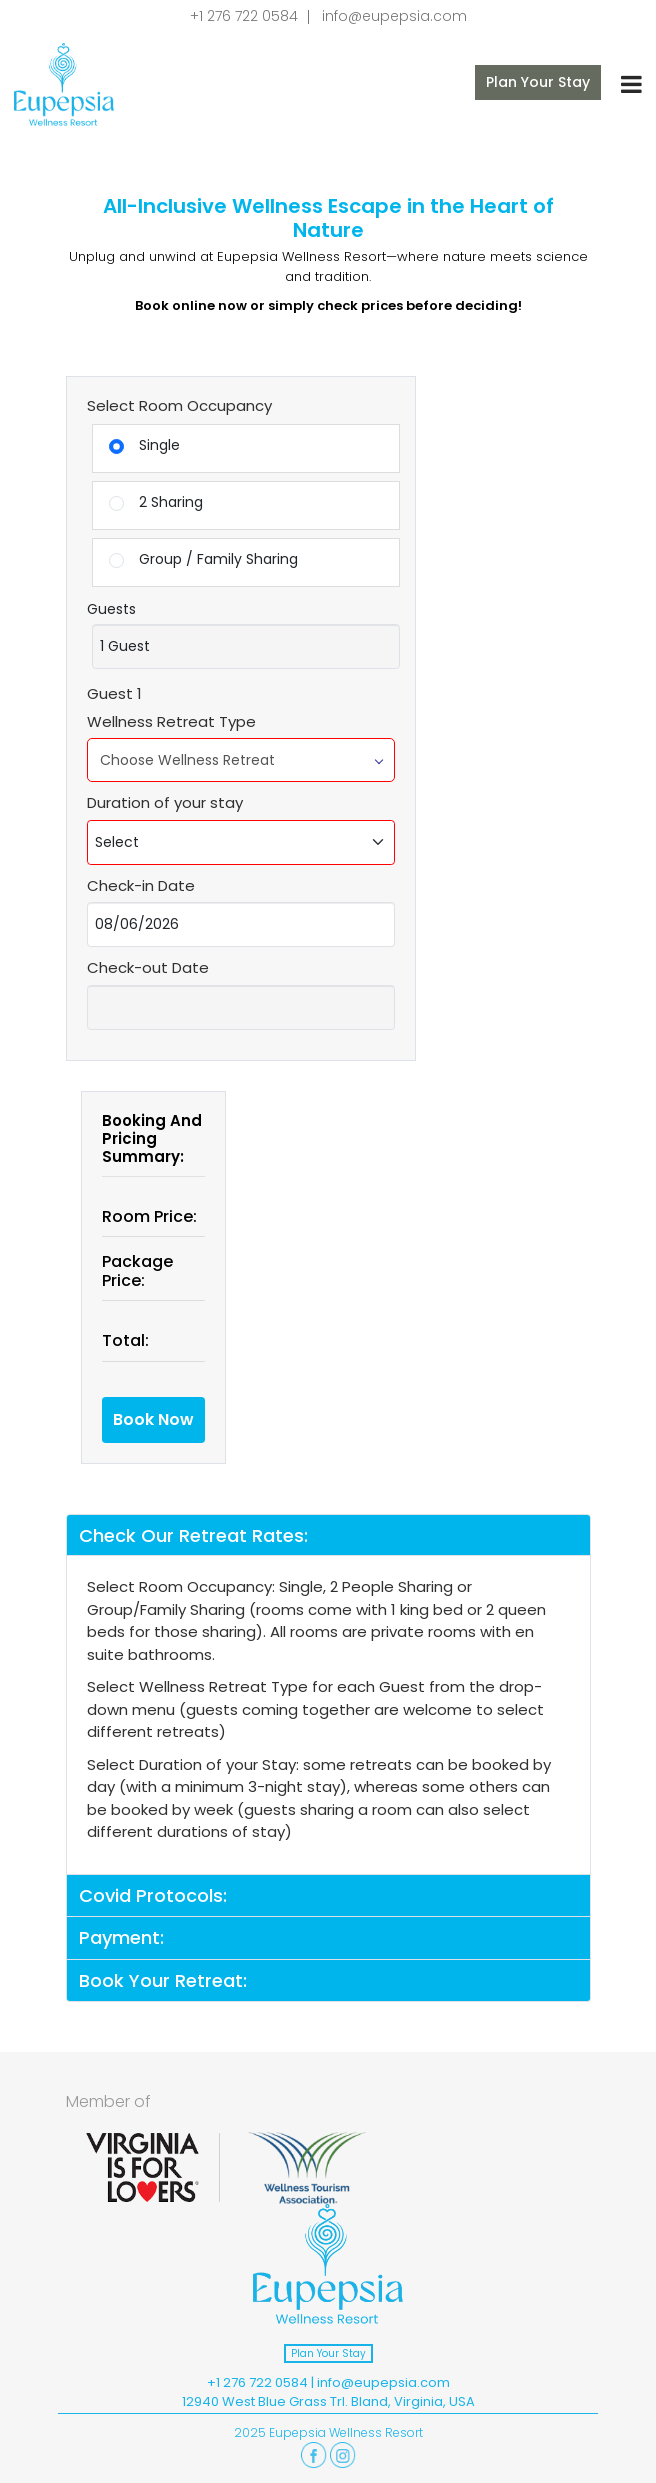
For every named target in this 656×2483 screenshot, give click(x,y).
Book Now (153, 1419)
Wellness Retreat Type (171, 721)
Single (144, 445)
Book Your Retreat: (163, 1980)
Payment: (121, 1937)
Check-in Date (141, 885)
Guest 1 (114, 693)
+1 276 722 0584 (244, 16)
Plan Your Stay (538, 82)
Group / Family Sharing (203, 559)
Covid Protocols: (153, 1895)
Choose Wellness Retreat (241, 760)
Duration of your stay (165, 802)
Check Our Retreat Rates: (193, 1535)
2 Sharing (156, 502)
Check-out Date (148, 967)
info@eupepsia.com (394, 16)
